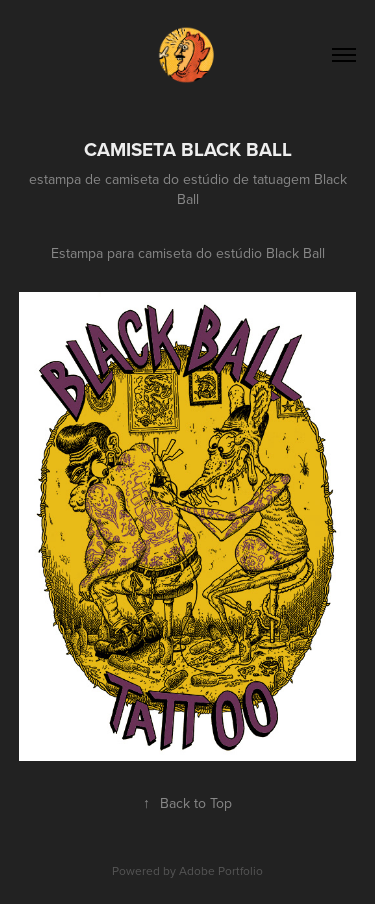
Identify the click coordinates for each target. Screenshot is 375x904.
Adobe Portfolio (221, 870)
